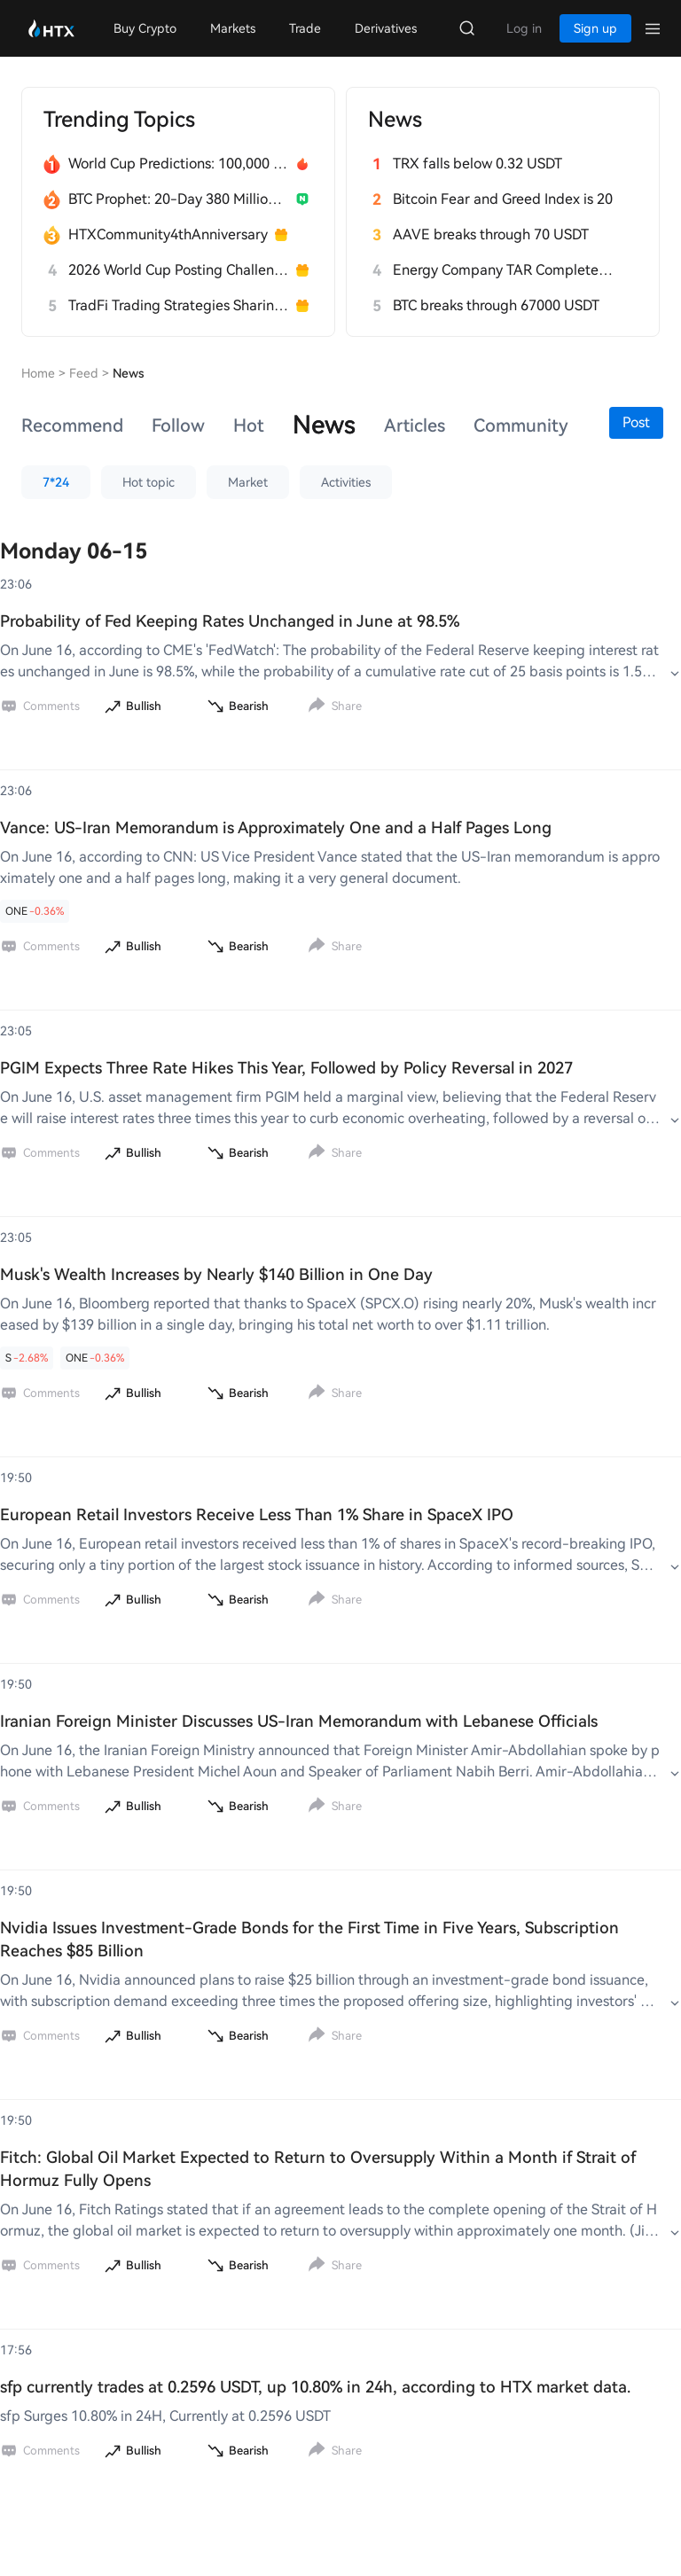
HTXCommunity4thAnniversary (168, 234)
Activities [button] (346, 482)
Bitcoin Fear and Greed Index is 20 (503, 199)
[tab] (72, 425)
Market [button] (248, 482)
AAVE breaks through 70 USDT (491, 234)
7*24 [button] (56, 482)
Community (521, 425)
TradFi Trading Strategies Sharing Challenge (178, 305)
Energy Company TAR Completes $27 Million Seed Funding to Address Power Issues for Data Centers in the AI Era (503, 270)
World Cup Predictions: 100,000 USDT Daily (178, 163)
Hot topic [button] (148, 482)
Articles (414, 425)
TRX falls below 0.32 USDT (477, 163)
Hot (248, 425)
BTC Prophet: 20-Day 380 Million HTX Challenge (178, 199)
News (324, 425)
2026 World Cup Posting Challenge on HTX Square (178, 270)
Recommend (72, 425)
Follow (178, 425)
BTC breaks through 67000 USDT (496, 305)
